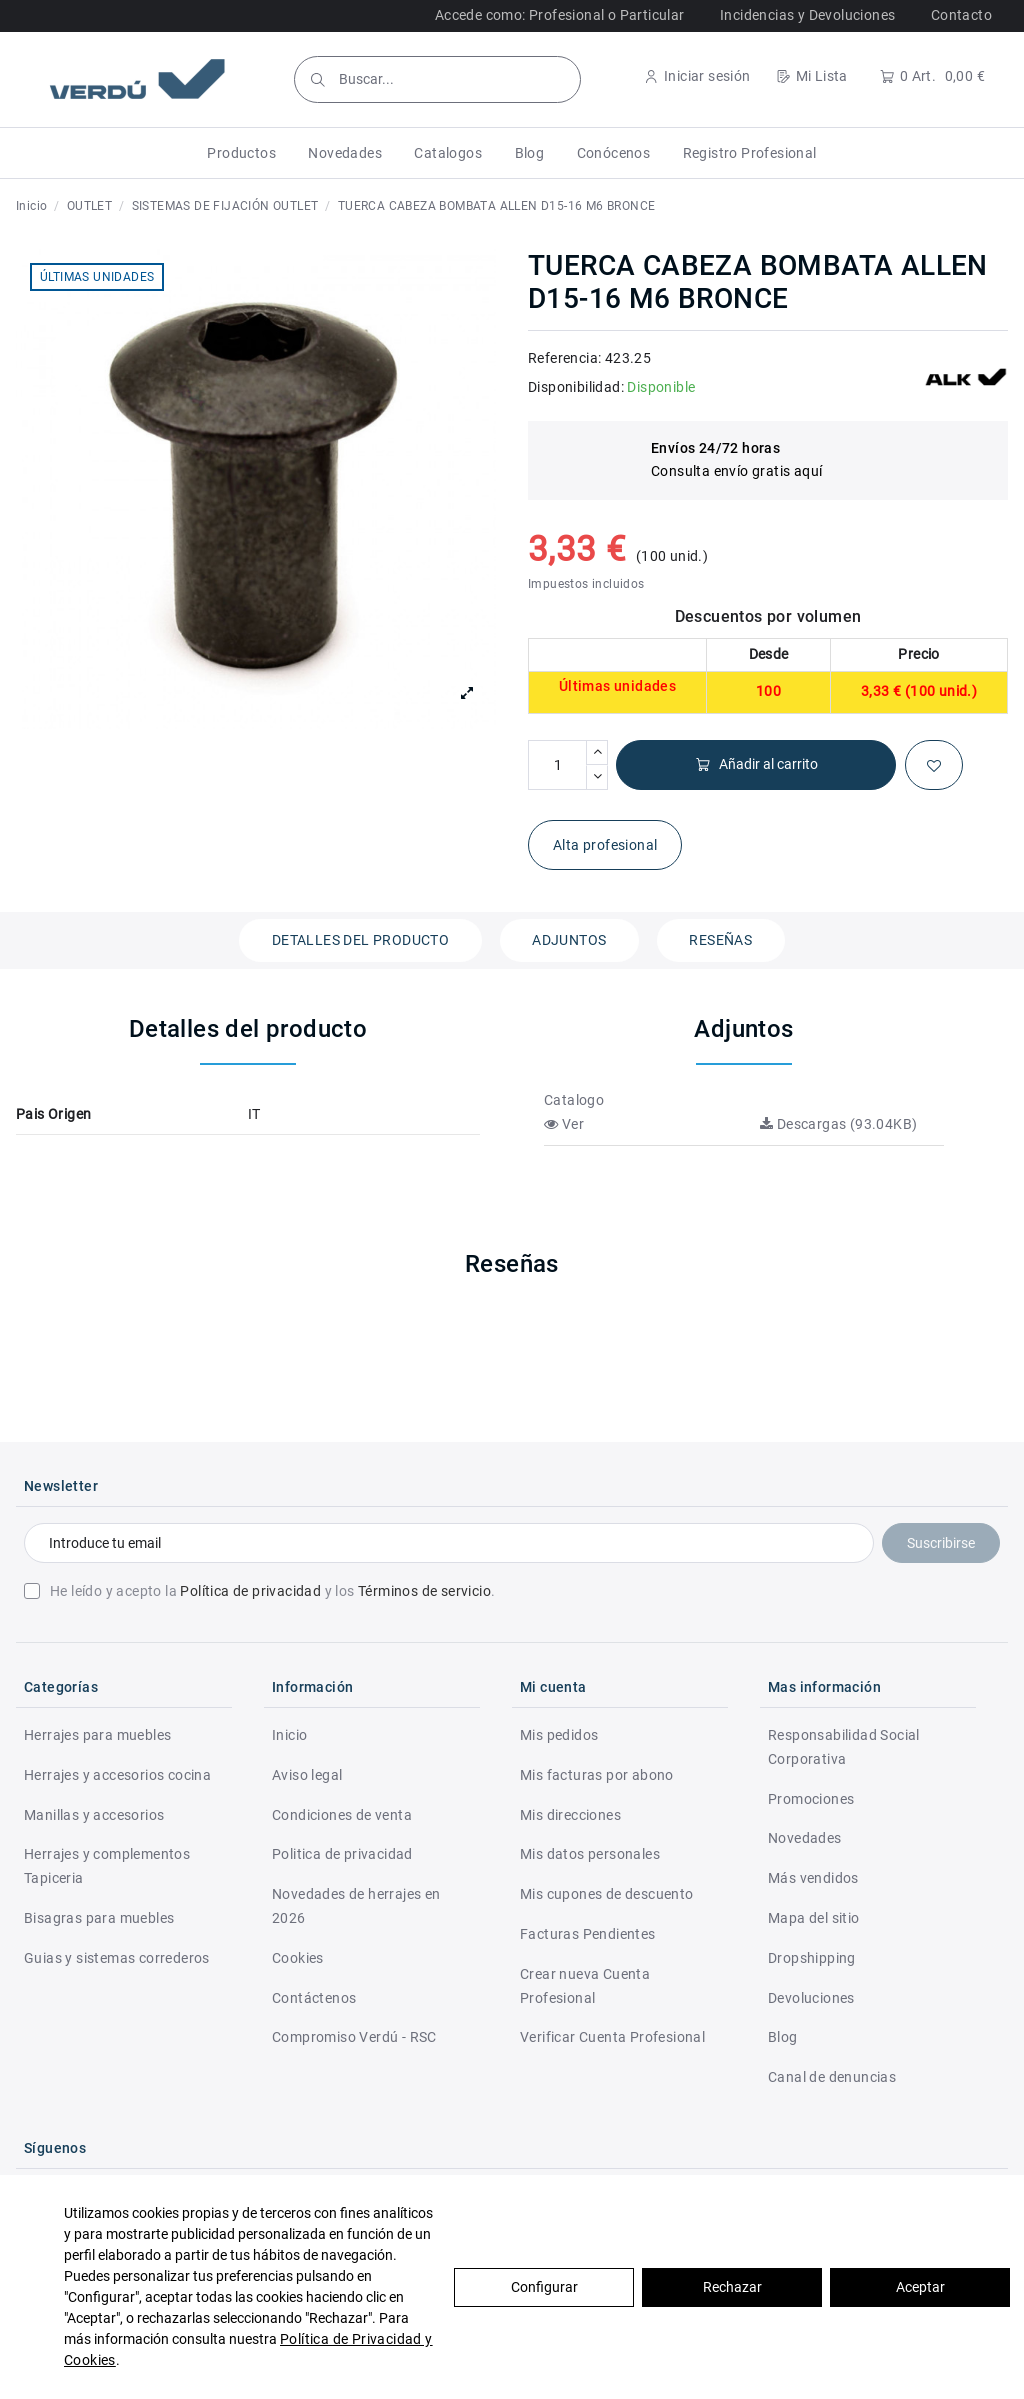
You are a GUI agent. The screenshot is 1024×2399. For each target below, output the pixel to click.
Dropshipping (812, 1958)
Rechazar (732, 2287)
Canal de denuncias (832, 2077)
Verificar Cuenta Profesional (612, 2037)
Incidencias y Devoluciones (807, 15)
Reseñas (720, 940)
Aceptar (920, 2287)
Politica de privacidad (342, 1854)
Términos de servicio (424, 1591)
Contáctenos (314, 1998)
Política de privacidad (250, 1591)
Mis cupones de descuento (607, 1894)
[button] (241, 153)
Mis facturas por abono (597, 1775)
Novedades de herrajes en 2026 (356, 1906)
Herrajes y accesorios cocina (117, 1775)
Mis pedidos (559, 1735)
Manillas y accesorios (94, 1815)
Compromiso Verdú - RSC (354, 2037)
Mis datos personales (590, 1854)
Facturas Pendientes (588, 1934)
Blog (783, 2037)
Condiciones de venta (342, 1815)
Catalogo (574, 1100)
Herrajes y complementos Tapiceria (107, 1866)
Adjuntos (569, 940)
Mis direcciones (570, 1815)
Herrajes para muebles (97, 1735)
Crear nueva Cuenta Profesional (585, 1986)
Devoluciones (811, 1998)
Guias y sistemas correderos (117, 1958)
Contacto (961, 15)
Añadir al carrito (756, 764)
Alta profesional (605, 845)
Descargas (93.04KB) (838, 1124)
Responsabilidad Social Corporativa (844, 1747)
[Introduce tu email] (449, 1543)
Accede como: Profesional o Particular (560, 15)
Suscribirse (941, 1543)
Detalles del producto (360, 940)
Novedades (805, 1838)
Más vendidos (813, 1878)
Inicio (289, 1735)
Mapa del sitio (814, 1918)
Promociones (811, 1799)
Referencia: (564, 358)
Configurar (544, 2287)
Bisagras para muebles (99, 1918)
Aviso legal (307, 1775)
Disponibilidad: (576, 387)
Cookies (298, 1958)
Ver (564, 1124)
